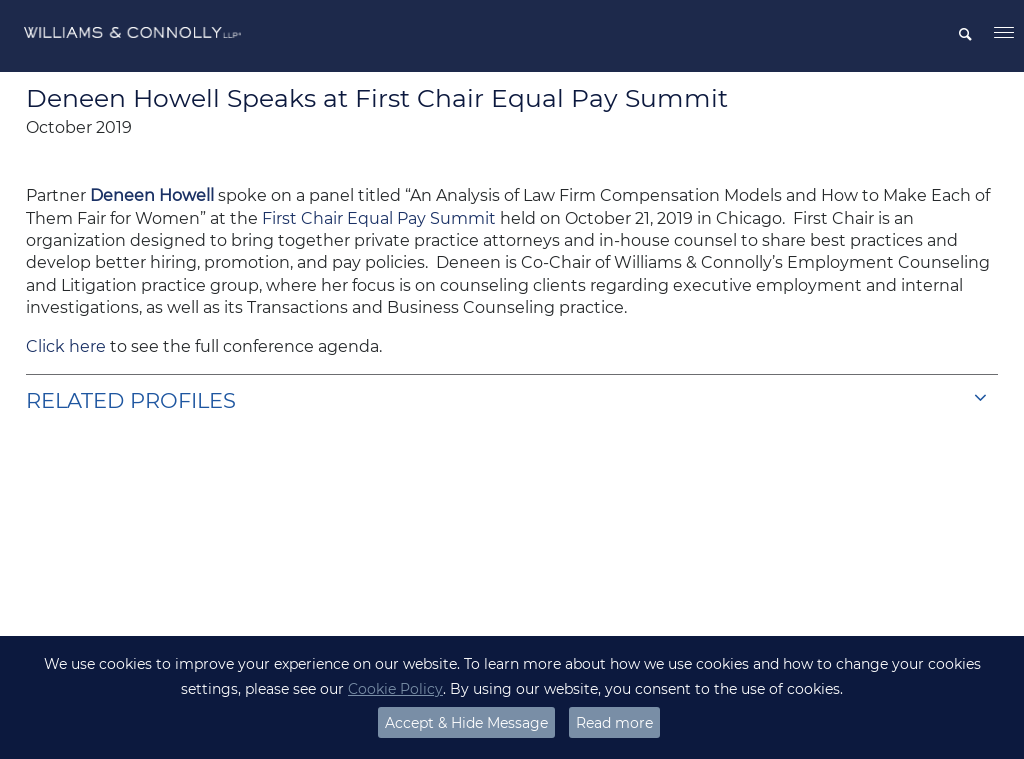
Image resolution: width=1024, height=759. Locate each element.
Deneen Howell (152, 195)
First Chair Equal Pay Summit (379, 218)
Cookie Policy (395, 689)
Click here (66, 346)
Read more (614, 723)
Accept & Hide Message (466, 723)
